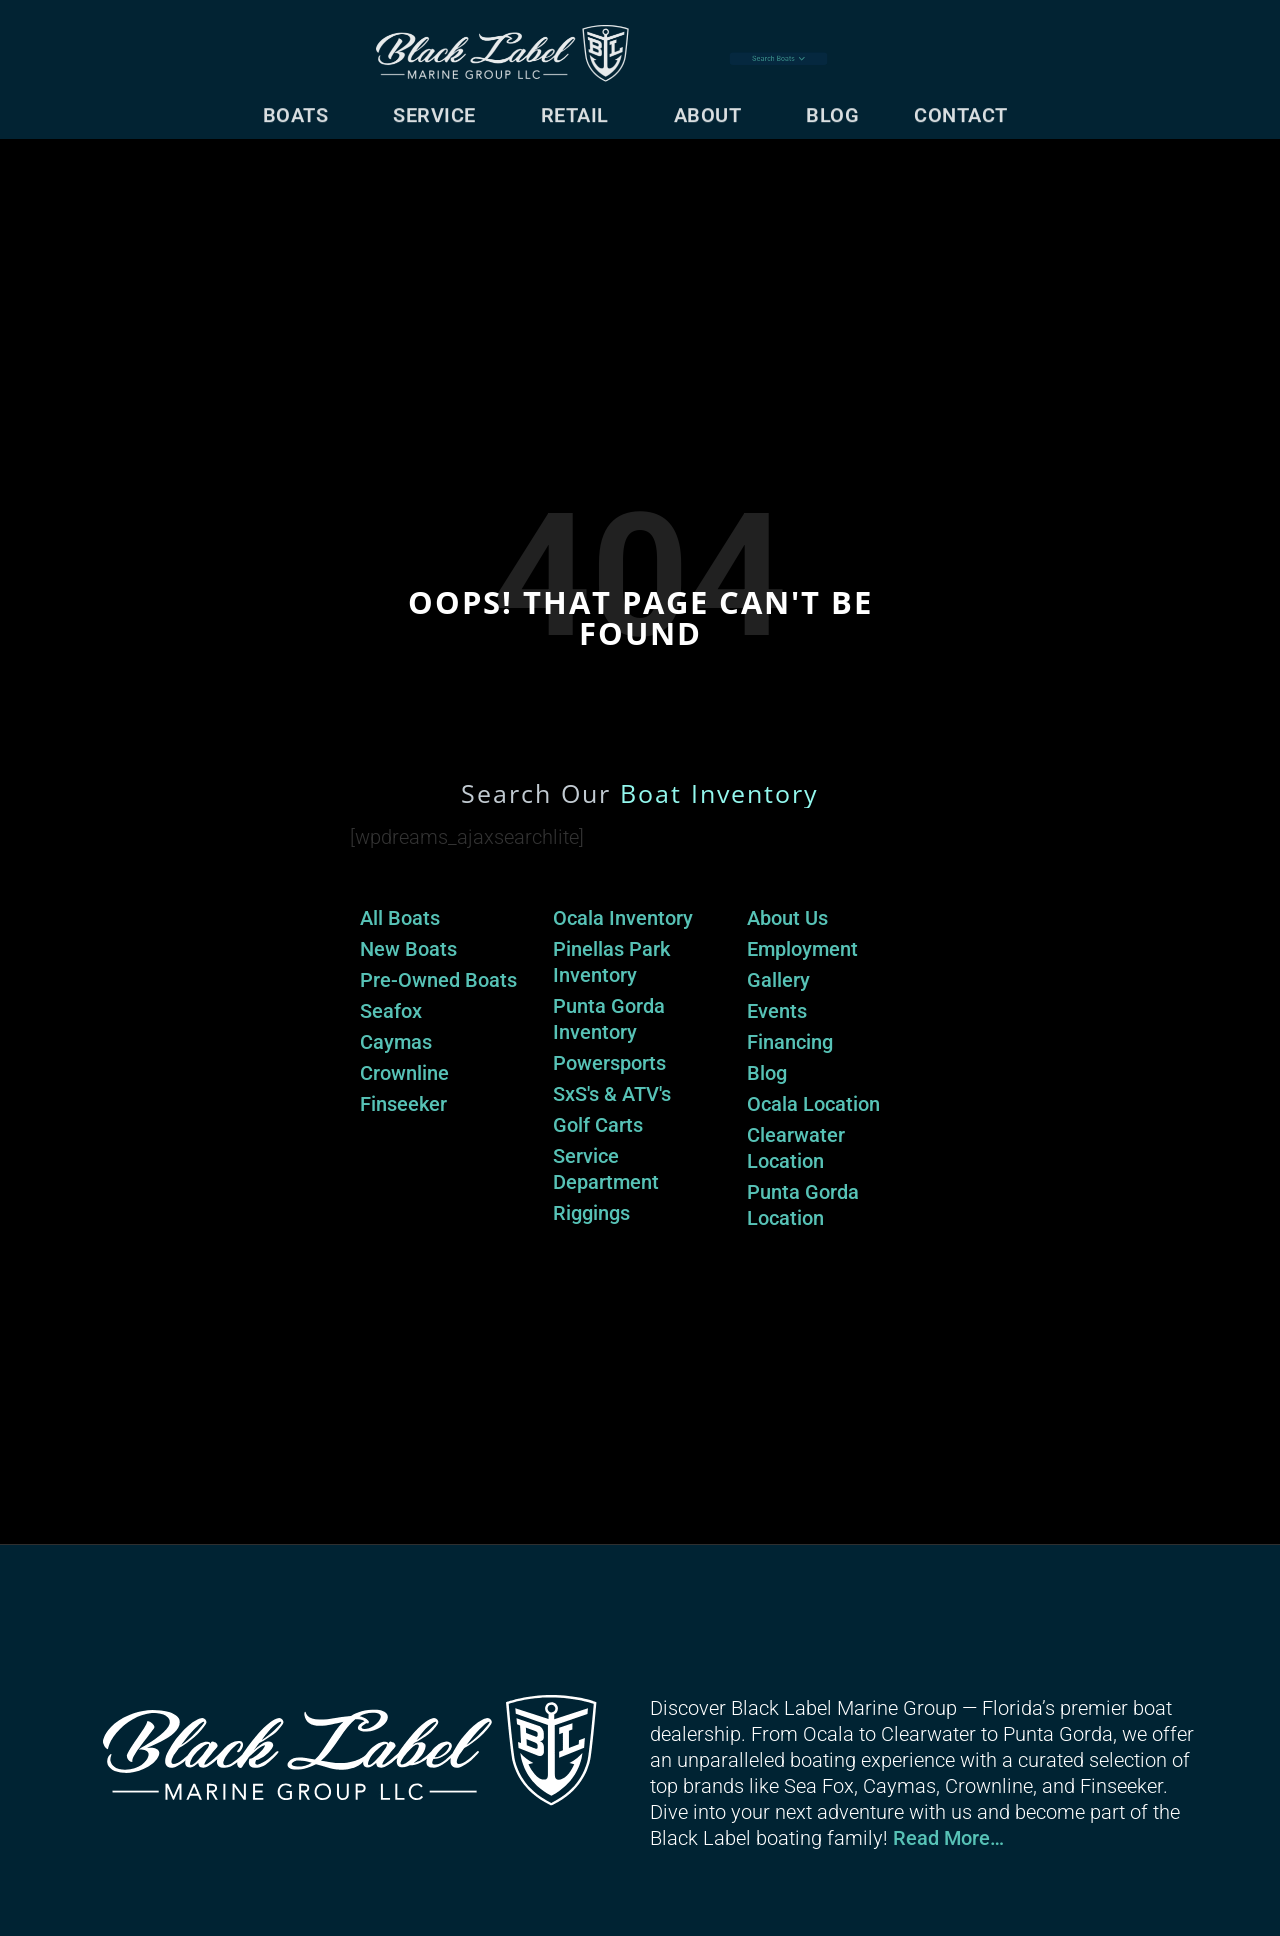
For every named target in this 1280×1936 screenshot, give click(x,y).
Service (439, 108)
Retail (580, 108)
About (713, 108)
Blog (832, 108)
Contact (966, 108)
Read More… (948, 1838)
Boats (301, 108)
